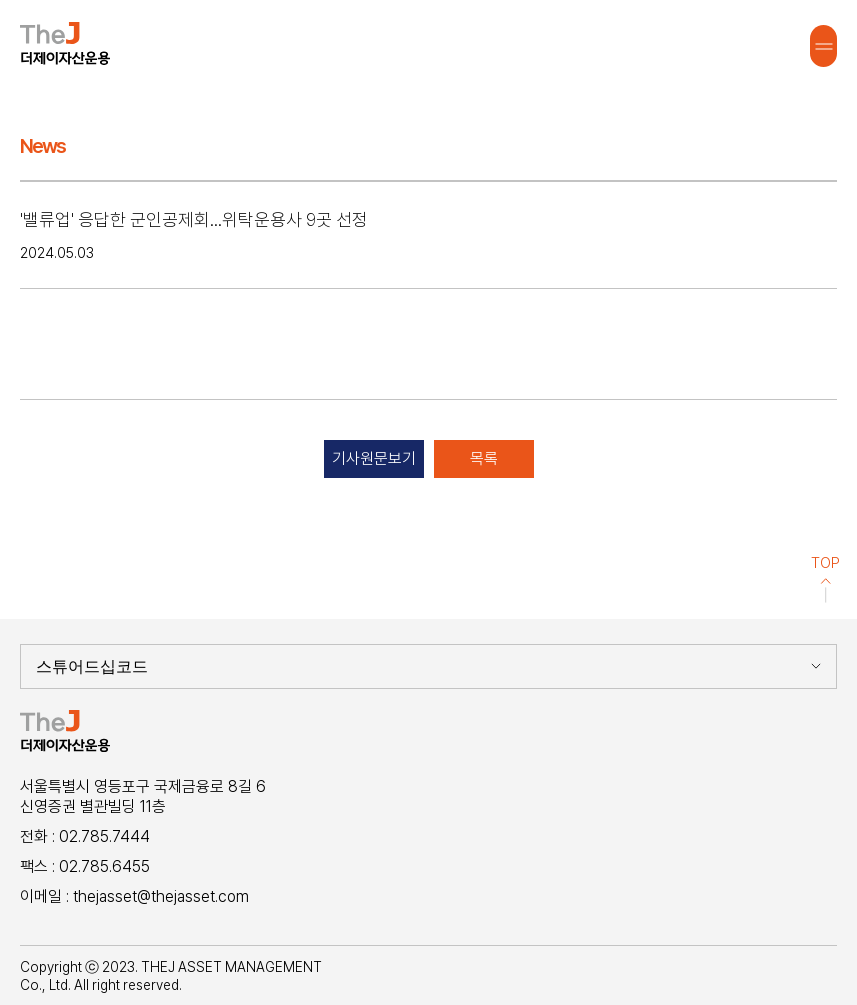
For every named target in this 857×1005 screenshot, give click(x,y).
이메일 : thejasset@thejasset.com (134, 896)
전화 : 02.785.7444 (85, 836)
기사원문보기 (374, 458)
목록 (484, 458)
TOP (825, 579)
